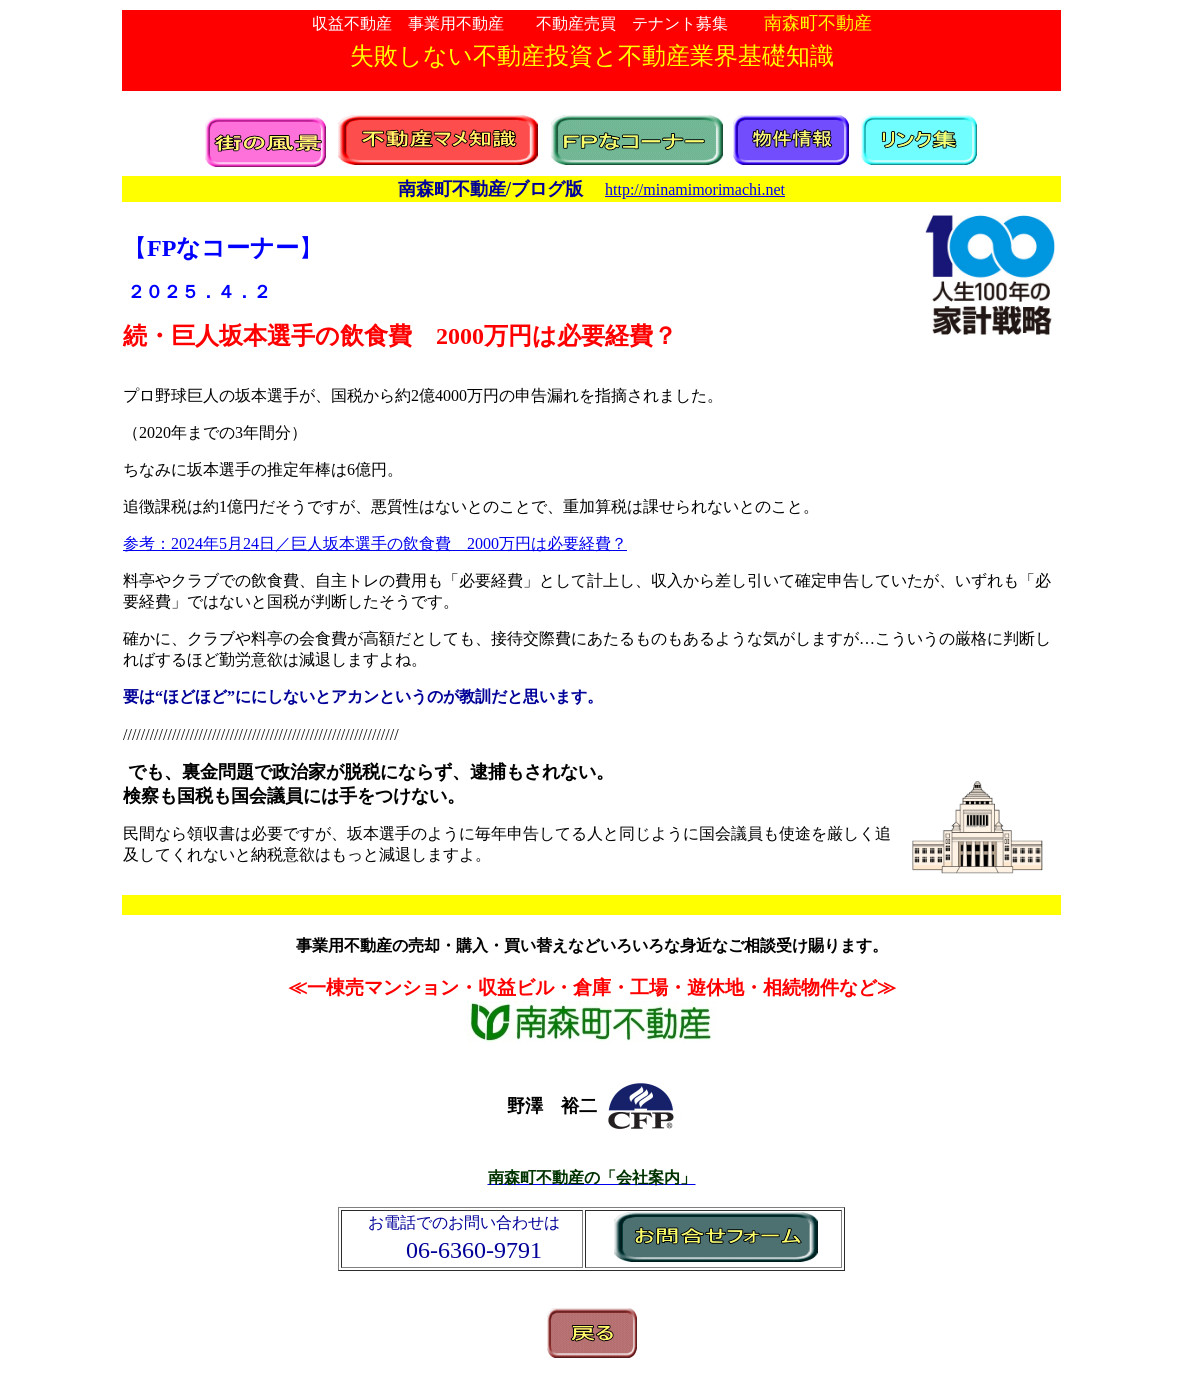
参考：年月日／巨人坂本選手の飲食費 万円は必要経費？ (375, 543)
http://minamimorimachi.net (695, 189)
